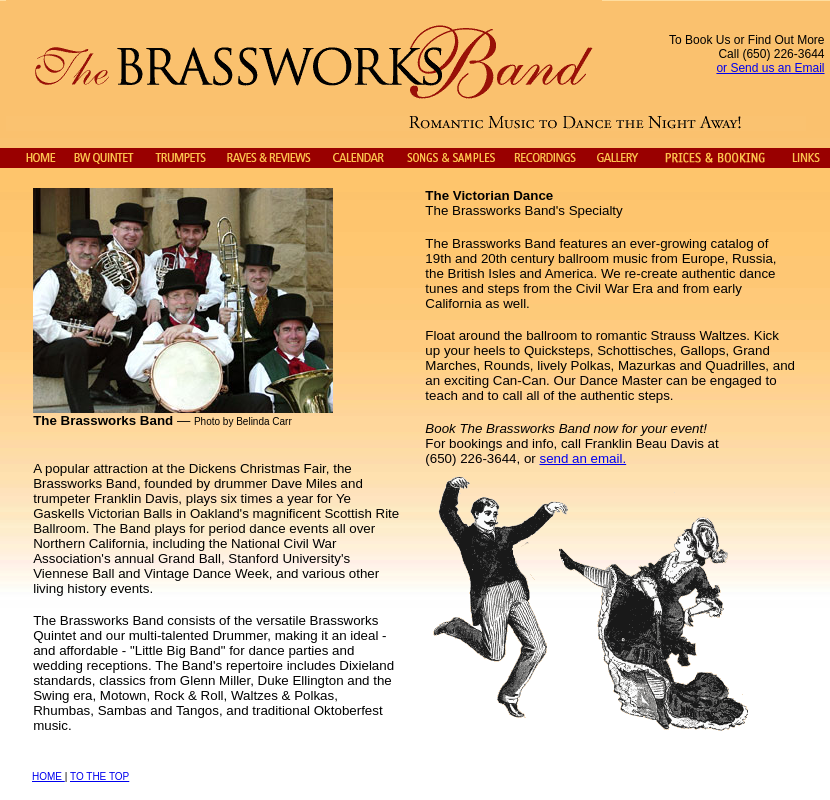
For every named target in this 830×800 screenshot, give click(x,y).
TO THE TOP (99, 776)
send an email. (582, 458)
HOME (48, 776)
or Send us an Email (770, 68)
